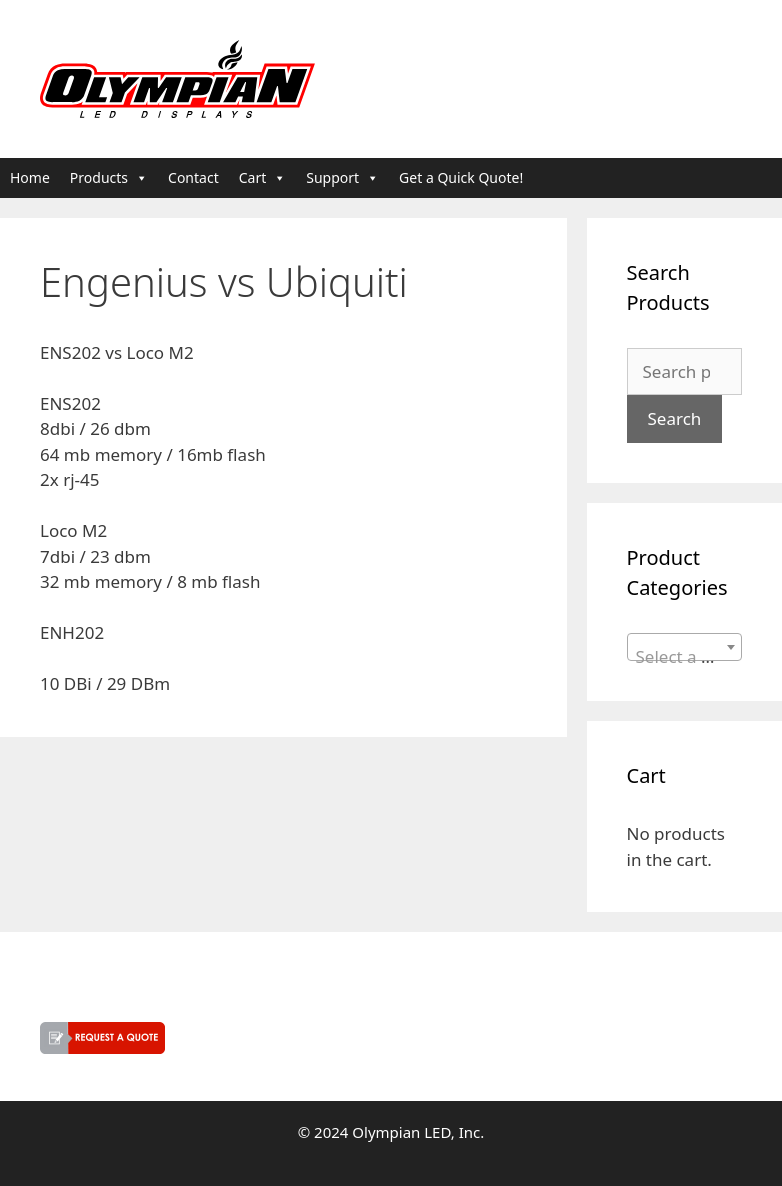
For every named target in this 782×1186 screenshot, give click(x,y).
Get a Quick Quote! (461, 177)
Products (109, 178)
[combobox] (685, 647)
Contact (193, 177)
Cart (263, 178)
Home (30, 177)
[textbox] (685, 656)
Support (342, 178)
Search (675, 418)
